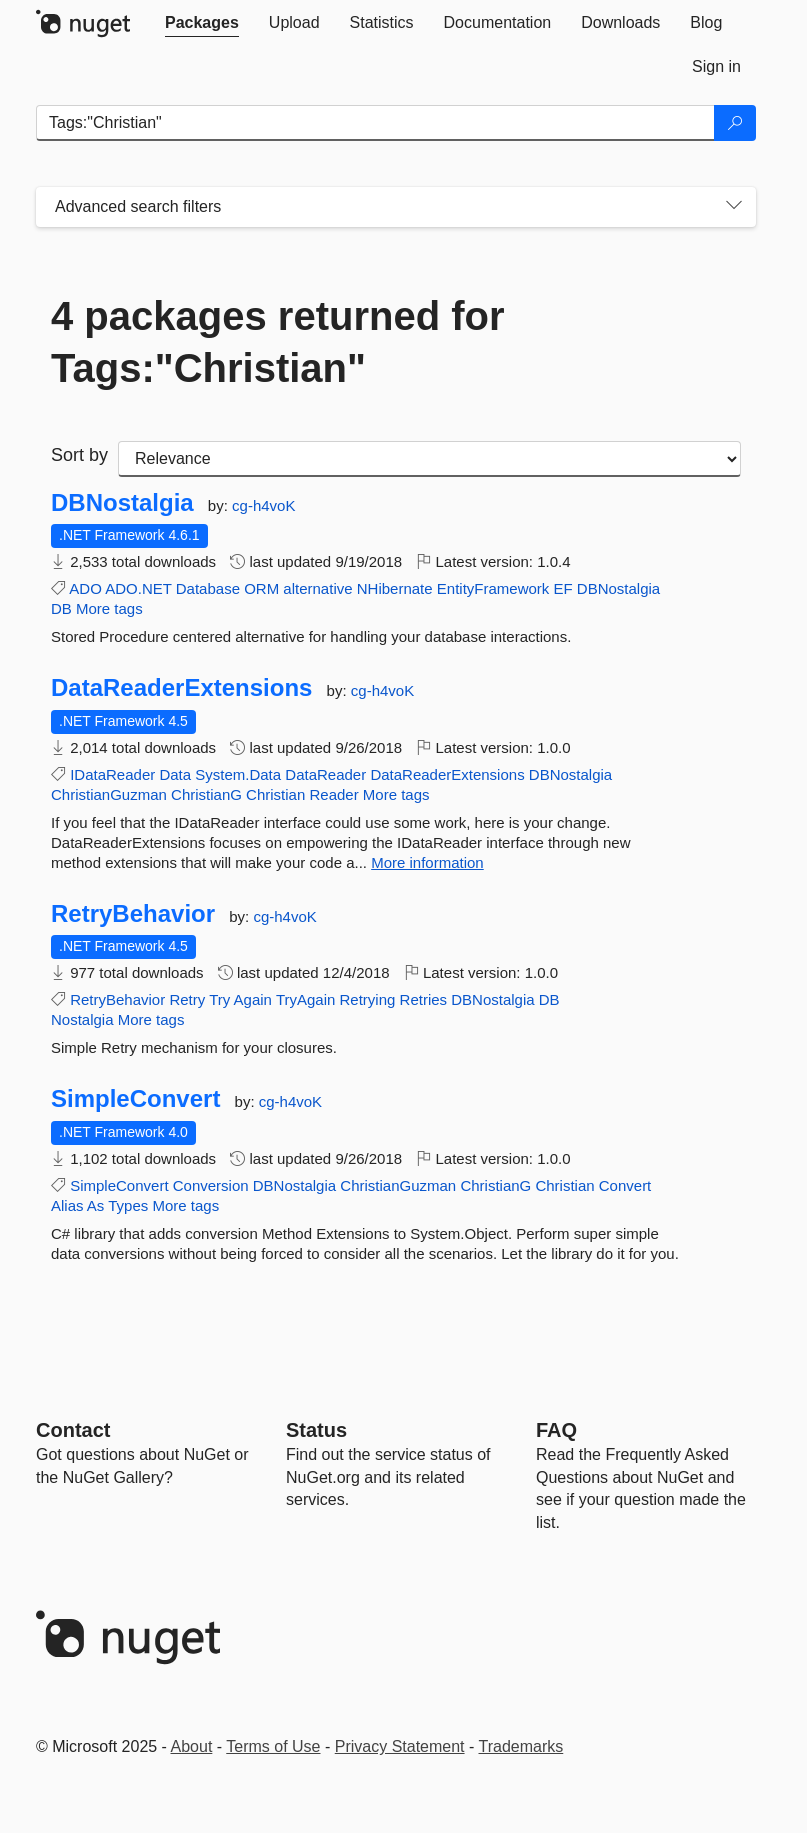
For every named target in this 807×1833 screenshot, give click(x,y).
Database (208, 588)
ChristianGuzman (109, 794)
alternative (317, 588)
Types (128, 1205)
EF (562, 588)
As (96, 1205)
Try (219, 999)
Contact (73, 1430)
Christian (275, 794)
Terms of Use (273, 1746)
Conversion (211, 1185)
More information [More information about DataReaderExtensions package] (427, 862)
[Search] (735, 123)
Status (316, 1430)
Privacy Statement (400, 1746)
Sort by (79, 455)
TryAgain (305, 999)
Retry (187, 999)
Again (253, 999)
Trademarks (521, 1746)
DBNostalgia (122, 503)
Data (175, 774)
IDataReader (112, 774)
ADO (85, 588)
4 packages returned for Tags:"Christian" (278, 342)
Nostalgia (82, 1019)
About (192, 1746)
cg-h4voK (263, 505)
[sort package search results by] (429, 459)
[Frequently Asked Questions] (556, 1430)
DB (61, 608)
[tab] (202, 23)
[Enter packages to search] (375, 123)
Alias (67, 1205)
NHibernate (395, 588)
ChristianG (206, 794)
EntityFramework (493, 588)
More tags (109, 608)
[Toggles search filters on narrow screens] (734, 207)
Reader (333, 794)
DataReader (325, 774)
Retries (424, 999)
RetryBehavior (133, 914)
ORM (261, 588)
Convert (625, 1185)
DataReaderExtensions (181, 688)
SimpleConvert (135, 1099)
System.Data (238, 774)
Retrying (368, 999)
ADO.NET (138, 588)
